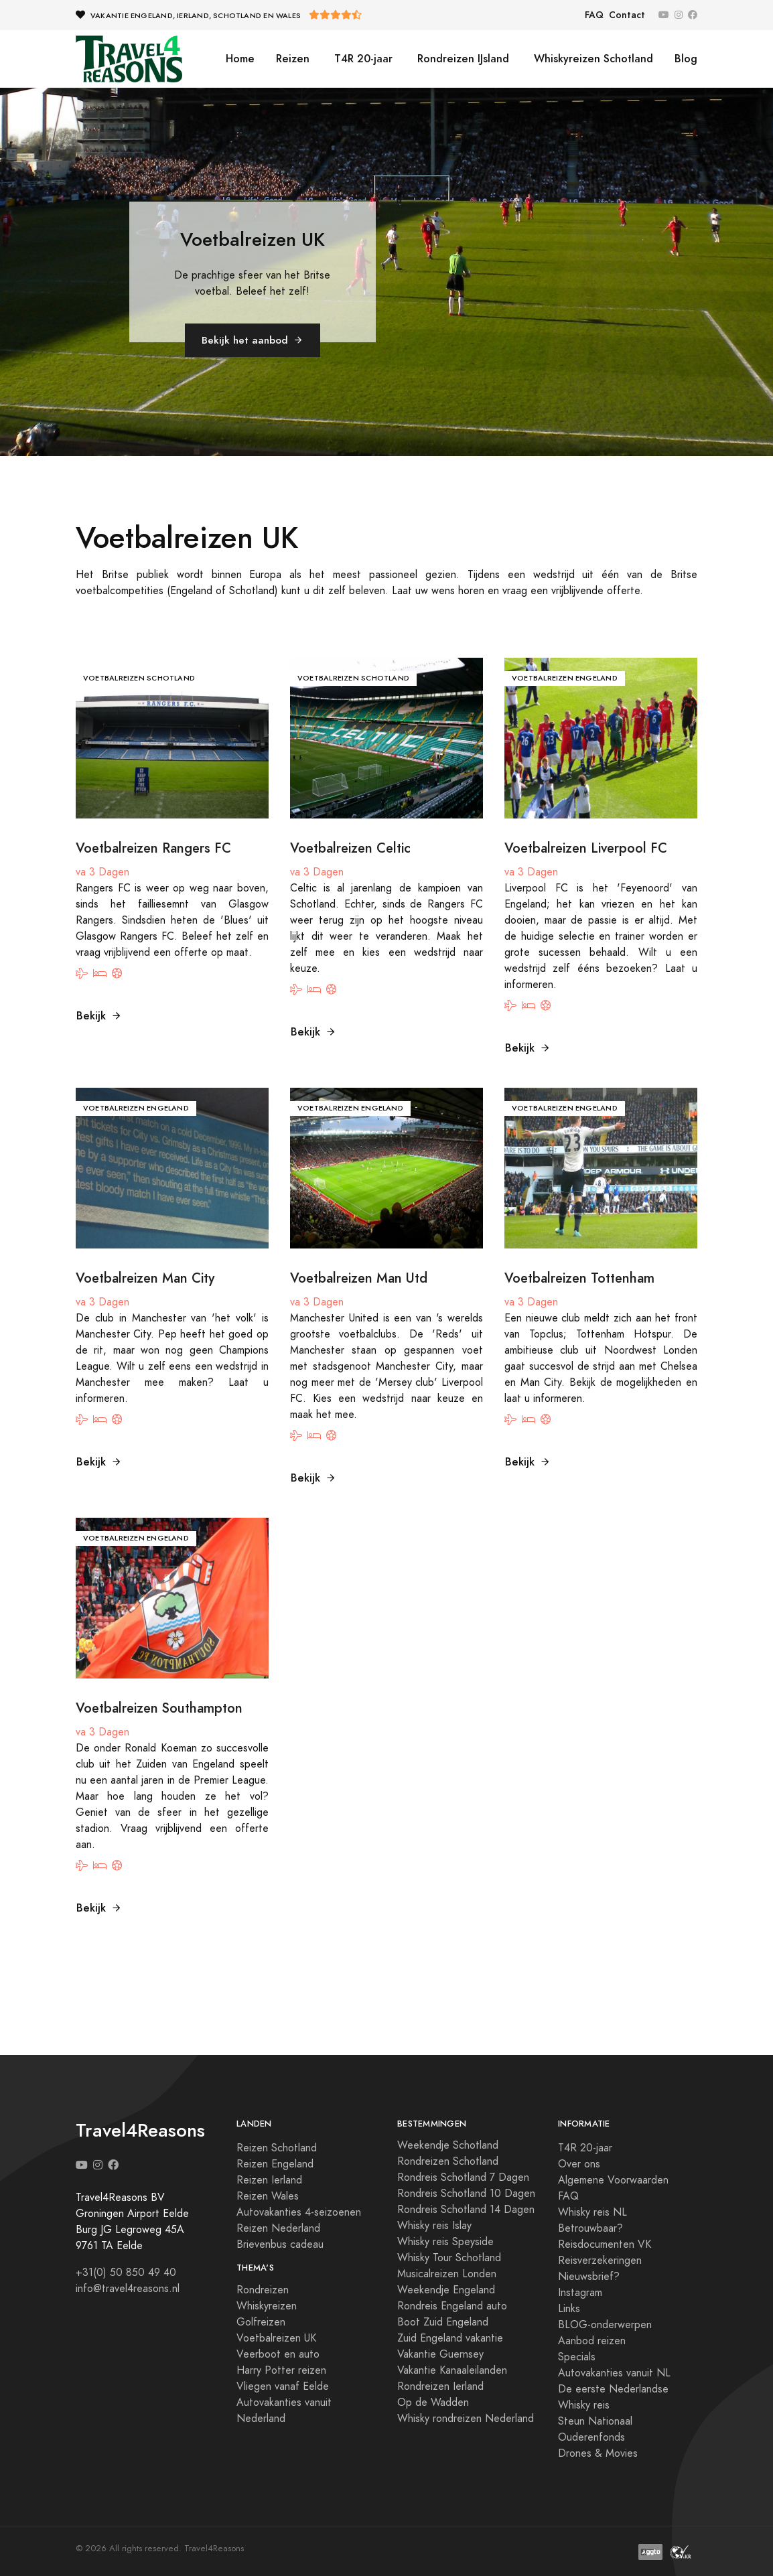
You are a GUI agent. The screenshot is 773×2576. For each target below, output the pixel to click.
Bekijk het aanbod (252, 340)
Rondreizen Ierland (440, 2386)
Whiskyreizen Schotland (592, 58)
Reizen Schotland (276, 2148)
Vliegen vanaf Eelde (282, 2386)
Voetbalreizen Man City (145, 1278)
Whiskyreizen (266, 2306)
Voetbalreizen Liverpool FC (585, 848)
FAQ (594, 15)
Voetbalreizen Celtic (350, 848)
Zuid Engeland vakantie (450, 2338)
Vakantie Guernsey (440, 2354)
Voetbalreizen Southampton (159, 1708)
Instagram (580, 2292)
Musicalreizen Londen (446, 2274)
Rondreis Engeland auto (452, 2306)
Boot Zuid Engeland (442, 2322)
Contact (627, 15)
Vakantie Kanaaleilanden (452, 2370)
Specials (576, 2357)
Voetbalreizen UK (276, 2338)
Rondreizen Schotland (447, 2161)
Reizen (292, 58)
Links (569, 2308)
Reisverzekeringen (600, 2260)
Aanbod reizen (592, 2341)
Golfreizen (260, 2322)
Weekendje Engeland (446, 2290)
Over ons (579, 2164)
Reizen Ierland (269, 2180)
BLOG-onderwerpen (605, 2324)
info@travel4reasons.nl (128, 2288)
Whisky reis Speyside (445, 2241)
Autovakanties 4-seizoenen (298, 2212)
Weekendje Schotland (447, 2145)
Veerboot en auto (278, 2354)
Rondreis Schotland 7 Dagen (463, 2177)
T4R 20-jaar (362, 58)
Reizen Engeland (274, 2164)
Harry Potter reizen (281, 2370)
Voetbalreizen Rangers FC (153, 848)
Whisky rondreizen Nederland (465, 2418)
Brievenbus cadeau (280, 2244)
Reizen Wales (267, 2196)
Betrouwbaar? (590, 2228)
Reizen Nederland (278, 2228)
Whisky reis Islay (434, 2225)
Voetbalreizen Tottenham (579, 1278)
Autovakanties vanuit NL (614, 2373)
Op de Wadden (433, 2402)
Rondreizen (262, 2290)
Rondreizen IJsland (461, 58)
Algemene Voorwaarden (613, 2180)
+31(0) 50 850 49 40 (126, 2272)
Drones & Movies (598, 2453)
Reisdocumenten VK (604, 2244)
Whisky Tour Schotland (449, 2257)
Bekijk (99, 1015)
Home (240, 58)
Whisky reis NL (592, 2212)
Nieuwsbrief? (589, 2276)
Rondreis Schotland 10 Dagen (466, 2193)
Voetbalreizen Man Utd (358, 1278)
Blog (686, 58)
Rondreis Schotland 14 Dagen (466, 2209)
